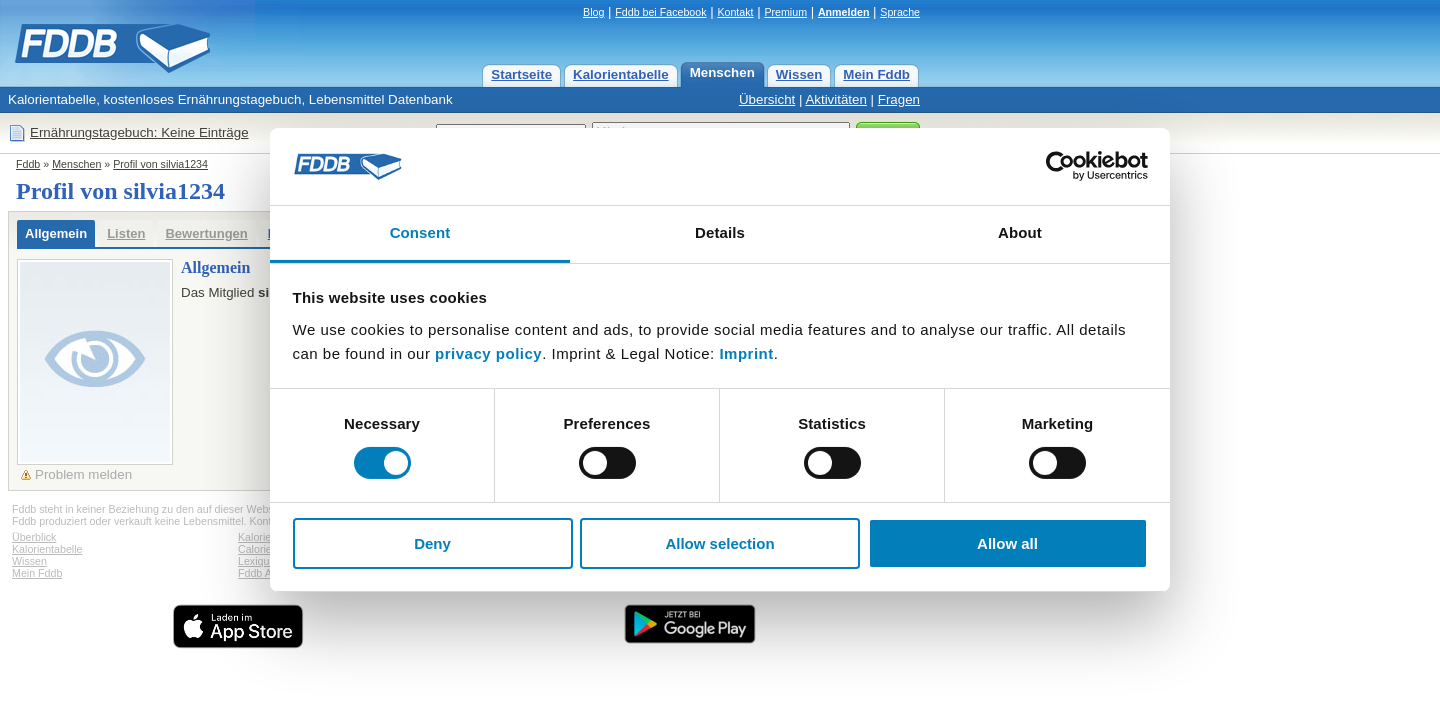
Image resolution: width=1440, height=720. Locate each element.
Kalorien (257, 537)
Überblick (34, 537)
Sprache (900, 12)
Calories (257, 549)
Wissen (799, 74)
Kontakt (735, 12)
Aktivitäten (836, 99)
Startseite (521, 74)
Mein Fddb (876, 74)
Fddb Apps (263, 573)
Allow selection (719, 543)
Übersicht (767, 99)
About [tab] (1020, 232)
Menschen (722, 72)
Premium (785, 12)
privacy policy (488, 353)
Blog (593, 12)
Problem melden (83, 474)
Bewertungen (206, 233)
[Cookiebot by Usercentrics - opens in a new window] (1060, 166)
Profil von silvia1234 (160, 164)
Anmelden (844, 12)
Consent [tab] (420, 232)
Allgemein (56, 233)
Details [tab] (720, 232)
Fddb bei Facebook (660, 12)
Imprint (746, 353)
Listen (126, 233)
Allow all (1007, 543)
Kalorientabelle (621, 74)
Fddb (28, 164)
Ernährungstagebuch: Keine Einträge (139, 132)
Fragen (899, 99)
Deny (432, 543)
